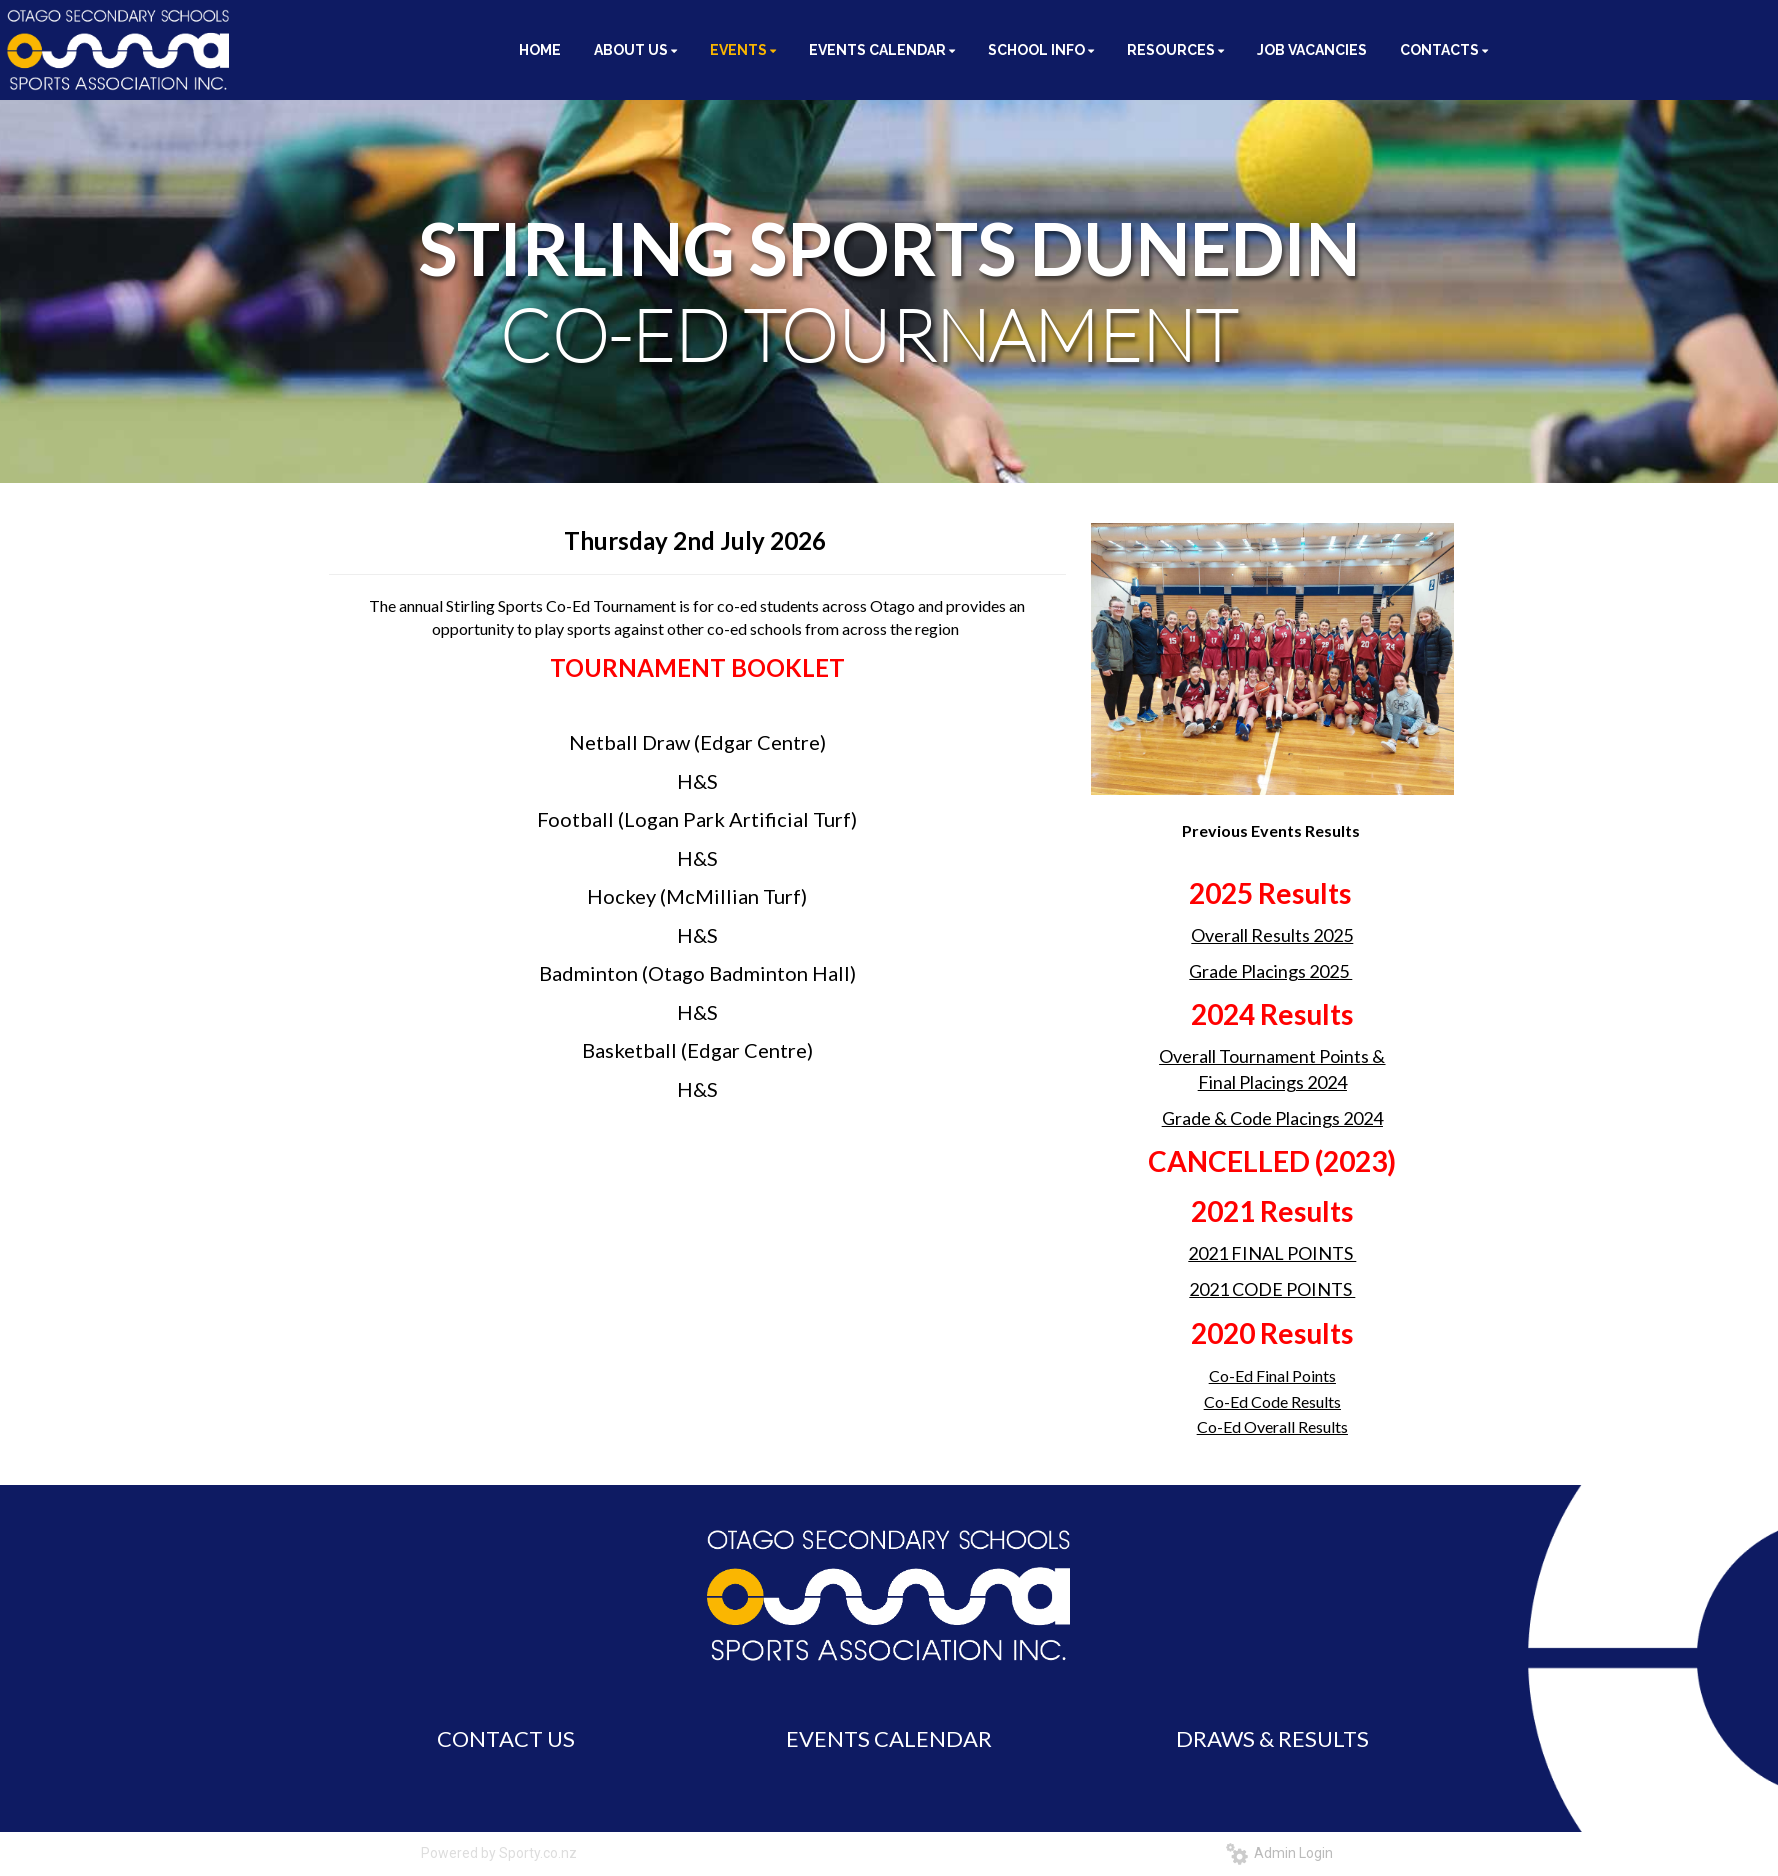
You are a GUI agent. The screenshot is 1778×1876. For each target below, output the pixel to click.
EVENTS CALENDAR (889, 1738)
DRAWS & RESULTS (1272, 1738)
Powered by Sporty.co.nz (499, 1853)
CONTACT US (506, 1738)
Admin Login (1279, 1853)
